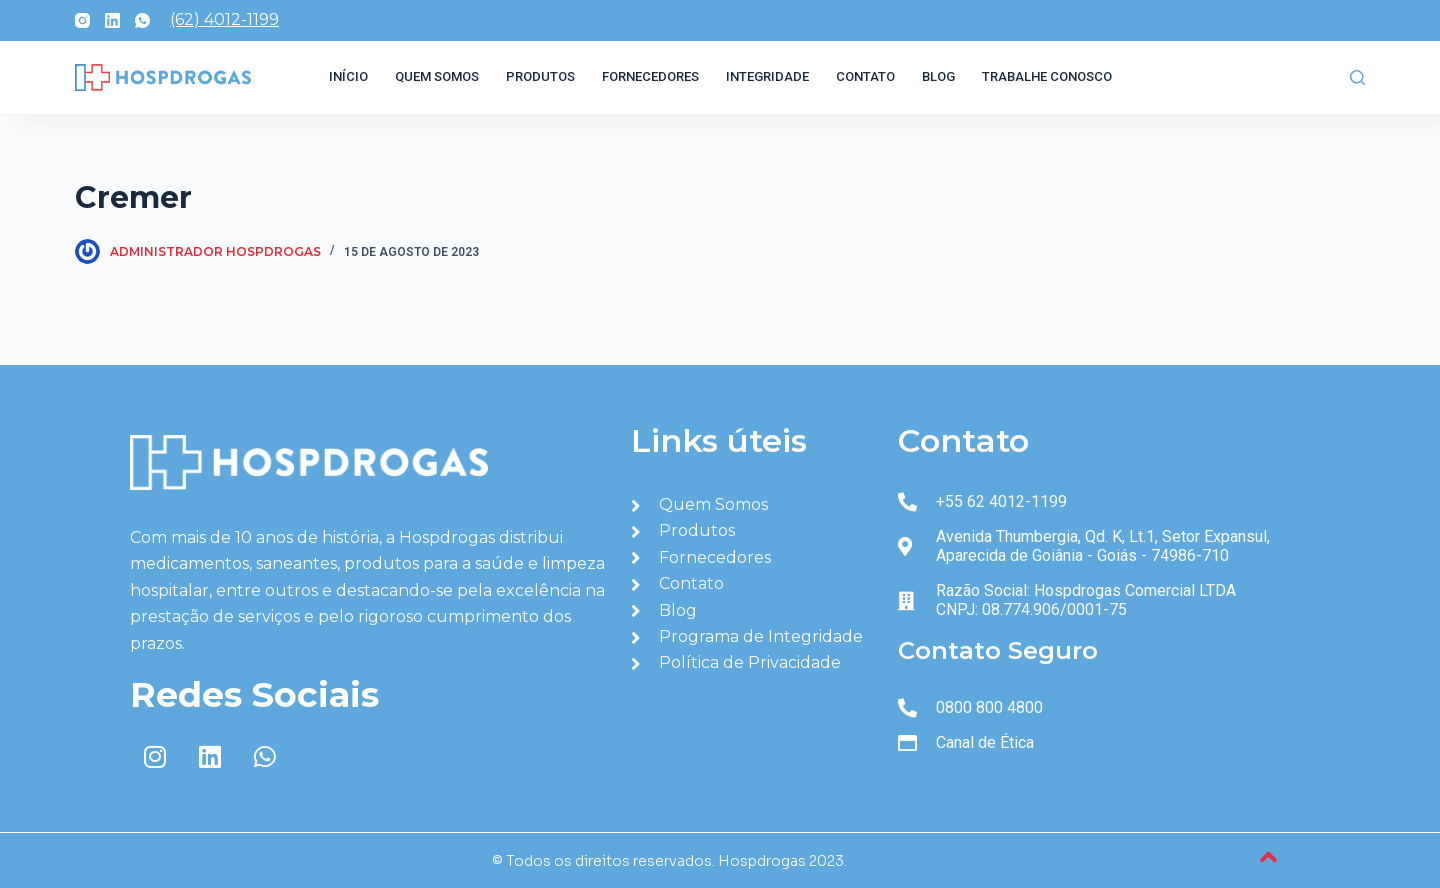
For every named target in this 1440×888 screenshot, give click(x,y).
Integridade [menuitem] (767, 76)
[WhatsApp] (142, 20)
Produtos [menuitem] (540, 76)
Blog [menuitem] (938, 76)
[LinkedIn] (112, 20)
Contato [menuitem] (865, 76)
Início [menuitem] (348, 76)
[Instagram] (82, 20)
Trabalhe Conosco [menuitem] (1047, 76)
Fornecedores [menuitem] (650, 76)
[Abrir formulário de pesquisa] (1357, 77)
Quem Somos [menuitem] (437, 76)
